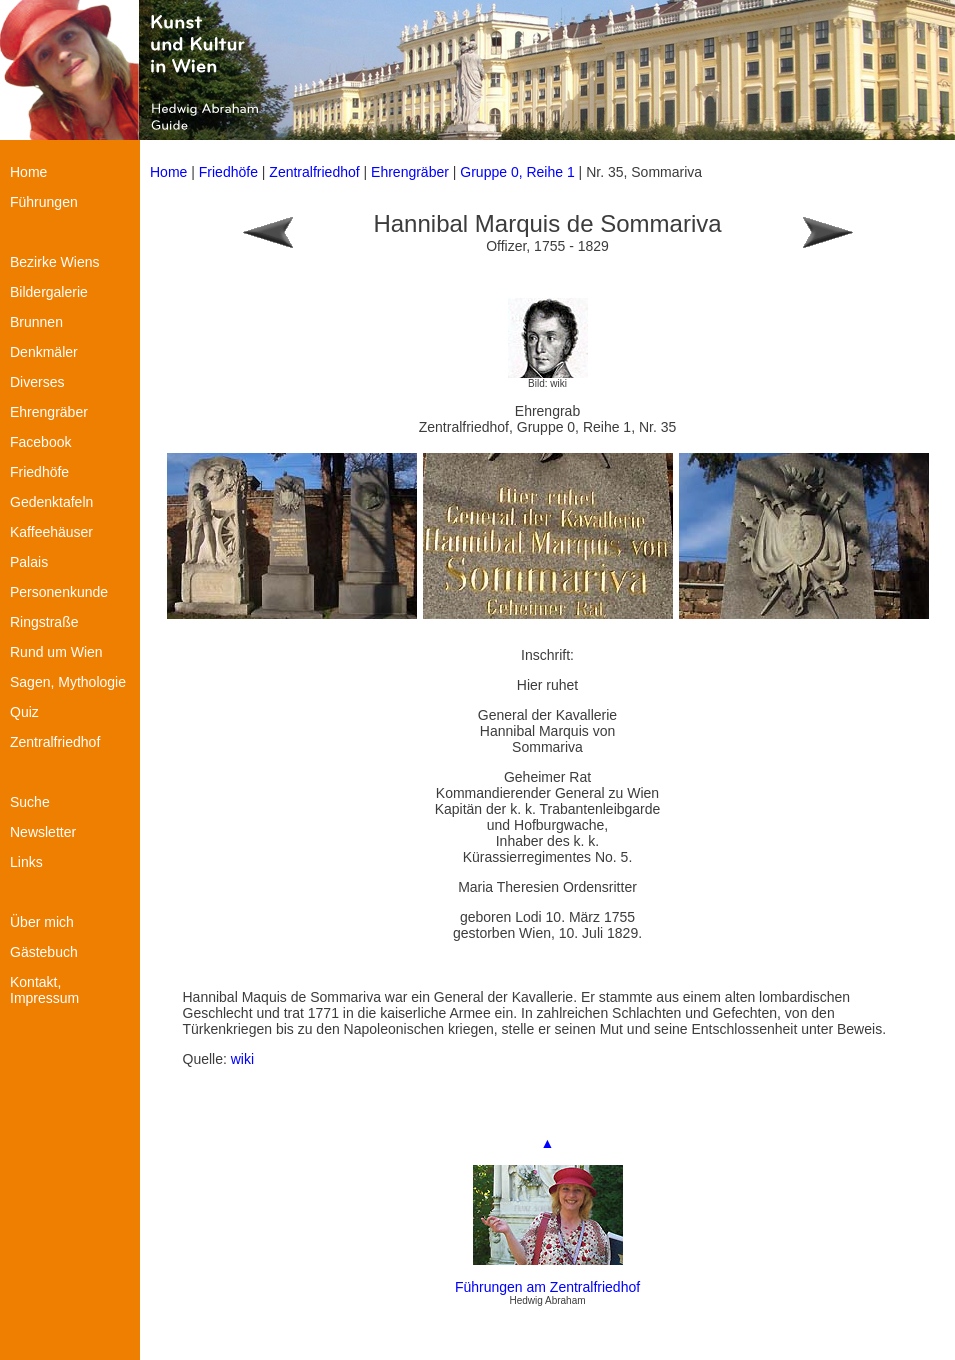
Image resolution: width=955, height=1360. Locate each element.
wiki (242, 1059)
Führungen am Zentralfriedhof (547, 1287)
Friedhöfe (228, 172)
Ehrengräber (410, 172)
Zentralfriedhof (314, 172)
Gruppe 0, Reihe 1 (519, 172)
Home (168, 172)
